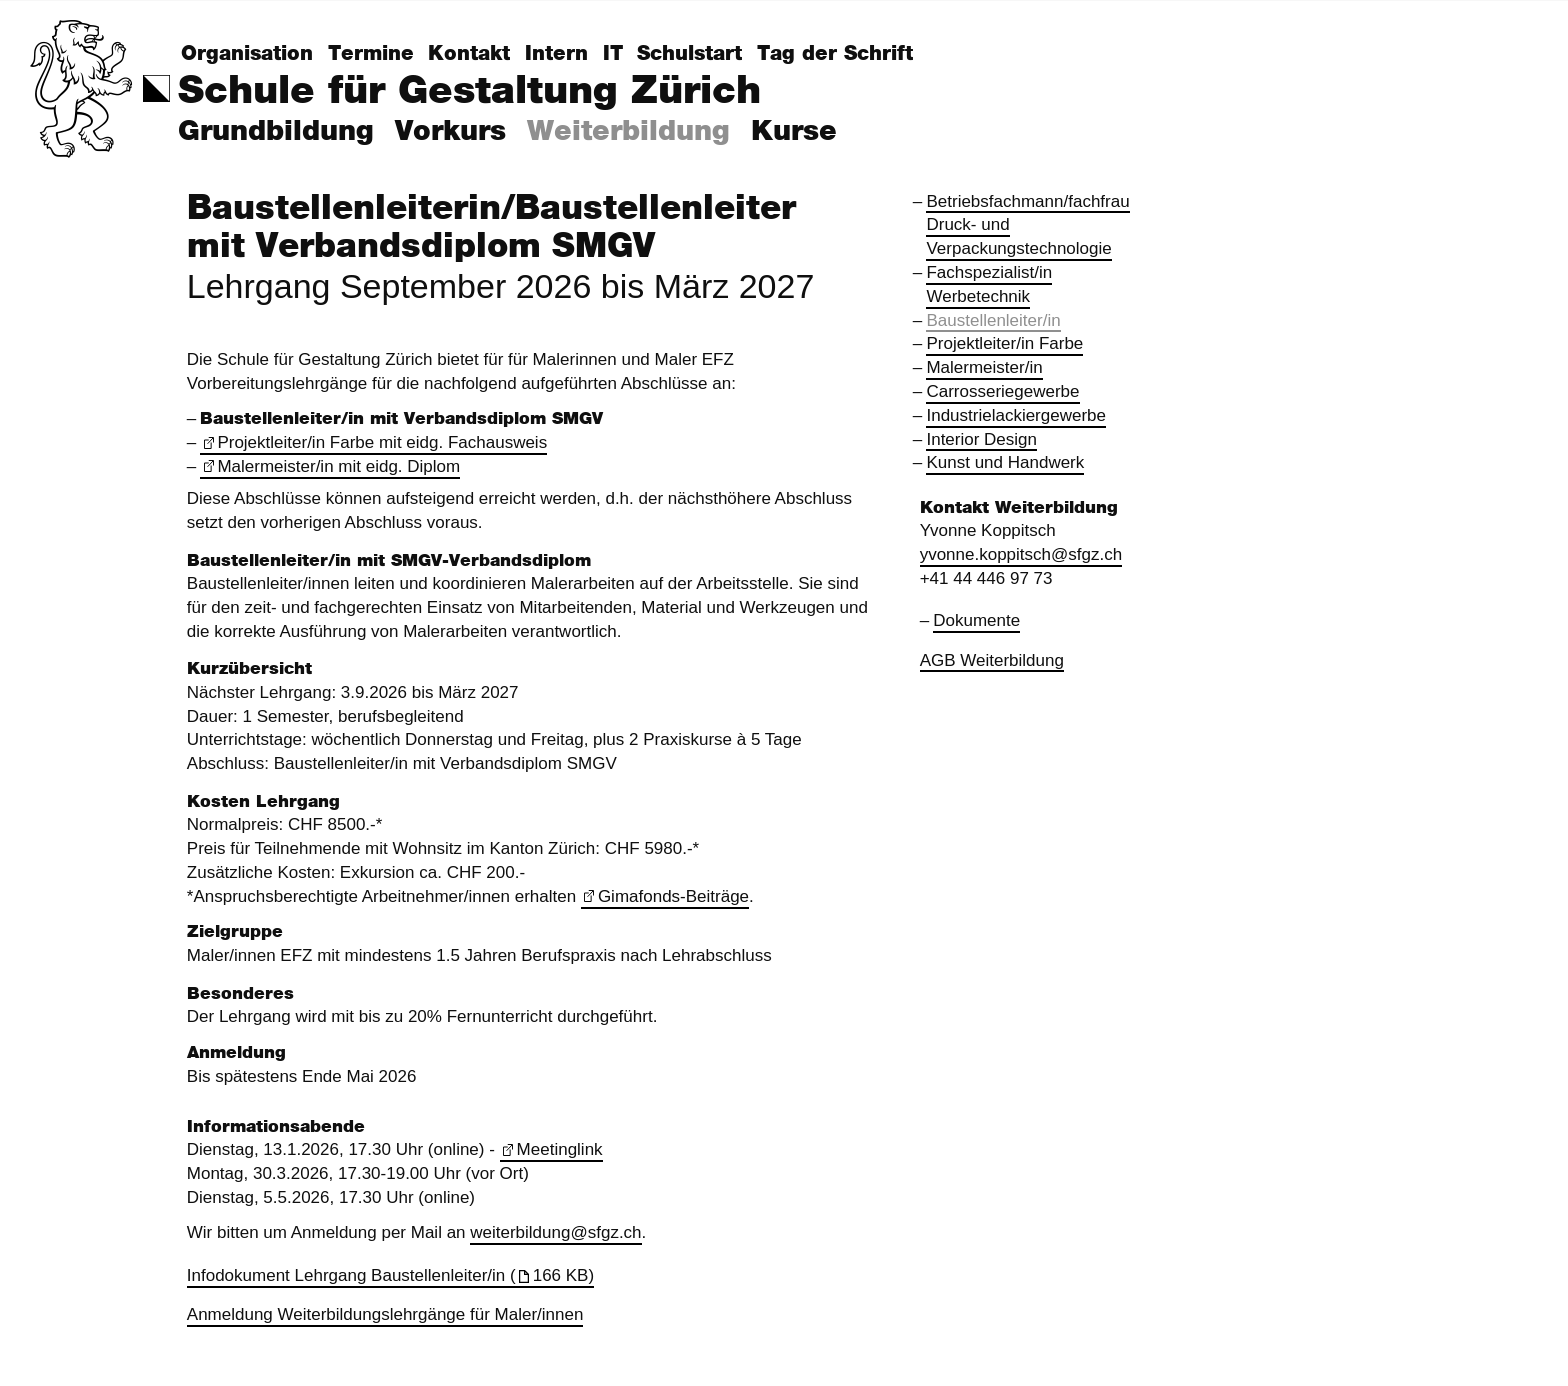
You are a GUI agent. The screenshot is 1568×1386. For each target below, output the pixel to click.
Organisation (247, 54)
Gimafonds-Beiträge (673, 896)
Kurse (794, 132)
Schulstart (689, 54)
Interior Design (981, 439)
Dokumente (976, 620)
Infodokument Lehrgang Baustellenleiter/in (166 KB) (390, 1275)
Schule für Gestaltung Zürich (469, 91)
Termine (371, 54)
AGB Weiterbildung (992, 660)
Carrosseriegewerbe (1002, 391)
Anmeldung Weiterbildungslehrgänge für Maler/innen (385, 1314)
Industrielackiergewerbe (1016, 415)
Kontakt (469, 54)
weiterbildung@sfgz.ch (555, 1232)
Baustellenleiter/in (993, 320)
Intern (556, 54)
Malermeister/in (984, 367)
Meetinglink (560, 1149)
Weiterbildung (628, 132)
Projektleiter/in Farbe (1004, 343)
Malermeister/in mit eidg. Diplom (338, 466)
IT (613, 54)
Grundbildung (276, 132)
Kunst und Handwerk (1005, 462)
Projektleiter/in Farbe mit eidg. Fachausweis (382, 442)
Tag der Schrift (835, 54)
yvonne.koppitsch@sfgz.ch (1021, 554)
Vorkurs (450, 132)
